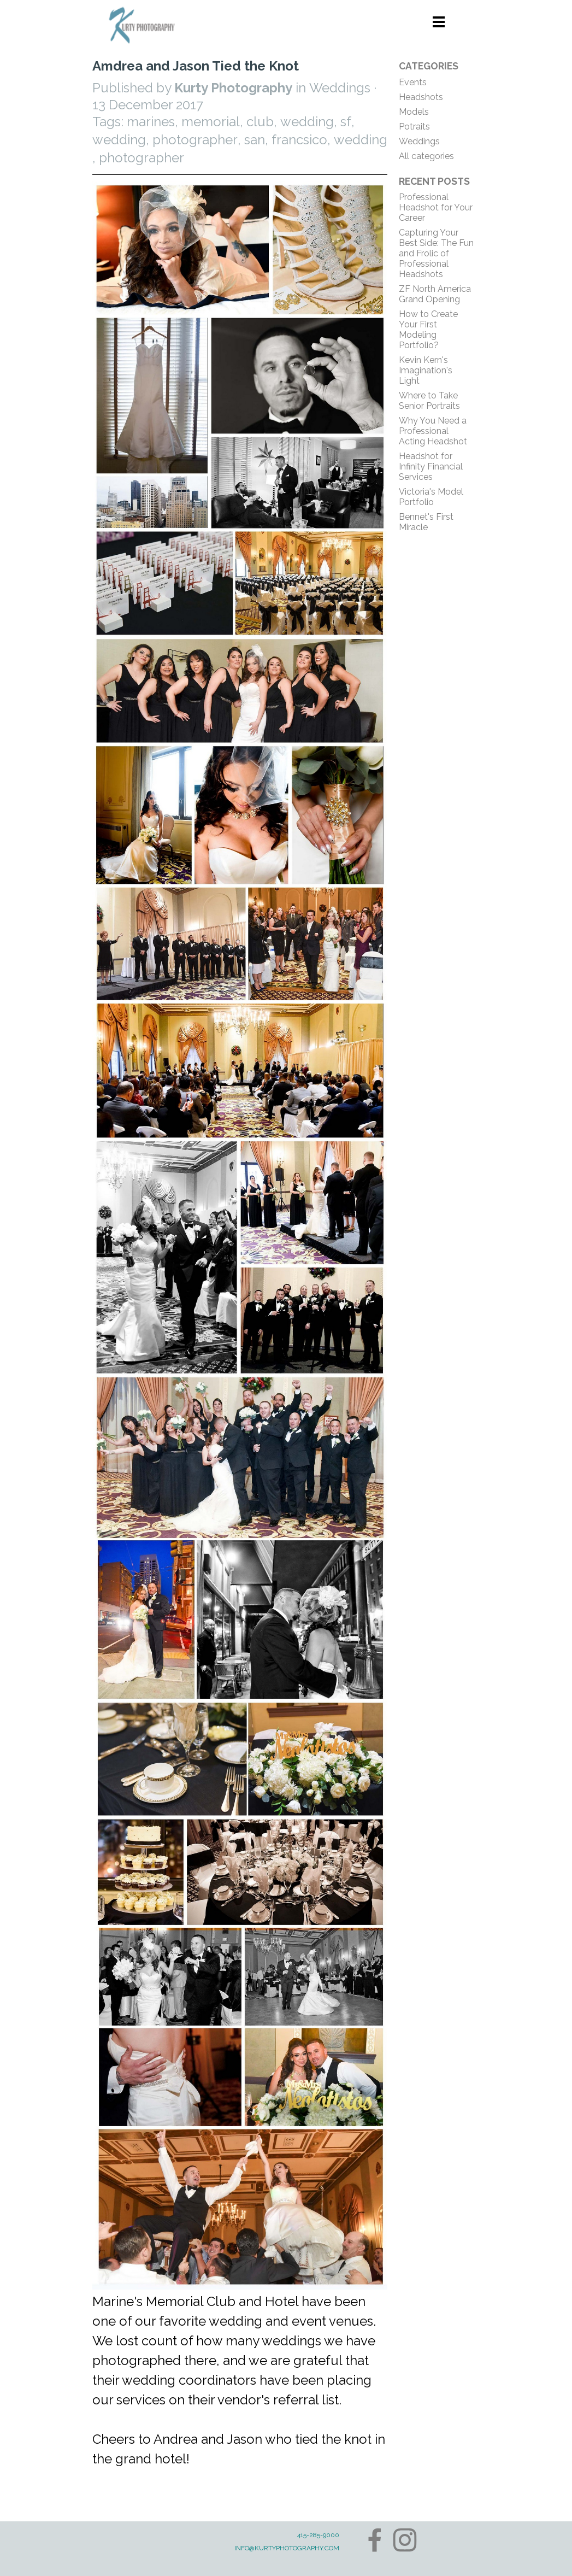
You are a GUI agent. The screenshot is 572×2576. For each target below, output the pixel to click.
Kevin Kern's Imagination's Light (425, 370)
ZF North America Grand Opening (435, 294)
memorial (210, 122)
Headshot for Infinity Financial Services (431, 466)
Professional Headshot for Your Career (436, 207)
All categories (426, 156)
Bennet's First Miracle (426, 522)
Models (414, 112)
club (260, 122)
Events (413, 82)
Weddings (419, 141)
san (254, 140)
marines (151, 122)
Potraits (414, 126)
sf (345, 122)
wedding (307, 122)
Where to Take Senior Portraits (429, 400)
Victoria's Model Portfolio (431, 496)
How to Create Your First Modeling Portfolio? (428, 329)
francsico (299, 140)
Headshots (421, 97)
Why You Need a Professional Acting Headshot (433, 431)
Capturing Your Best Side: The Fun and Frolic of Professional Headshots (436, 253)
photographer (195, 140)
